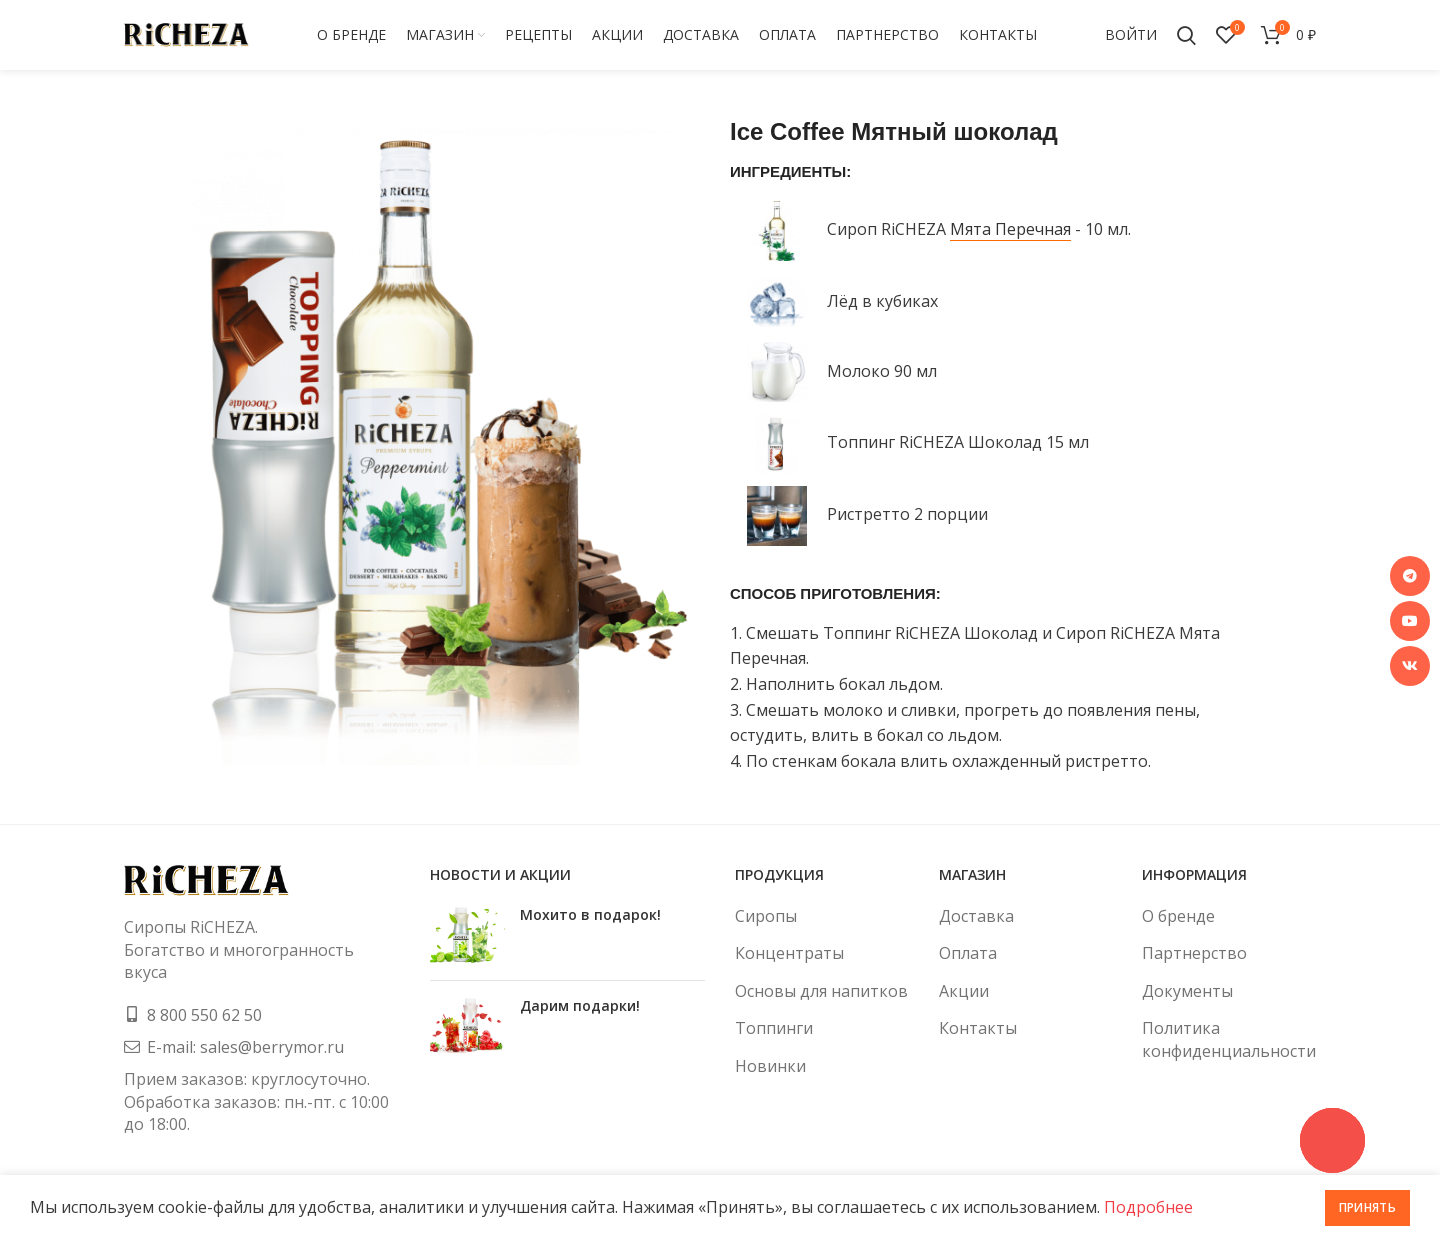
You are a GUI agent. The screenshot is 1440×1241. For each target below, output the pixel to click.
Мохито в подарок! (590, 914)
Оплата (968, 953)
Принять (1367, 1207)
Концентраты (789, 953)
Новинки (770, 1066)
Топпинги (774, 1028)
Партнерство (1194, 953)
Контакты (978, 1028)
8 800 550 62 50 (204, 1015)
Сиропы (766, 916)
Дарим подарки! (580, 1005)
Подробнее (1148, 1207)
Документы (1187, 991)
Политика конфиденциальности (1229, 1039)
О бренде (1178, 916)
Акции (964, 991)
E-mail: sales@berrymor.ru (245, 1047)
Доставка (976, 916)
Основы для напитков (821, 991)
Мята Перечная (1010, 229)
